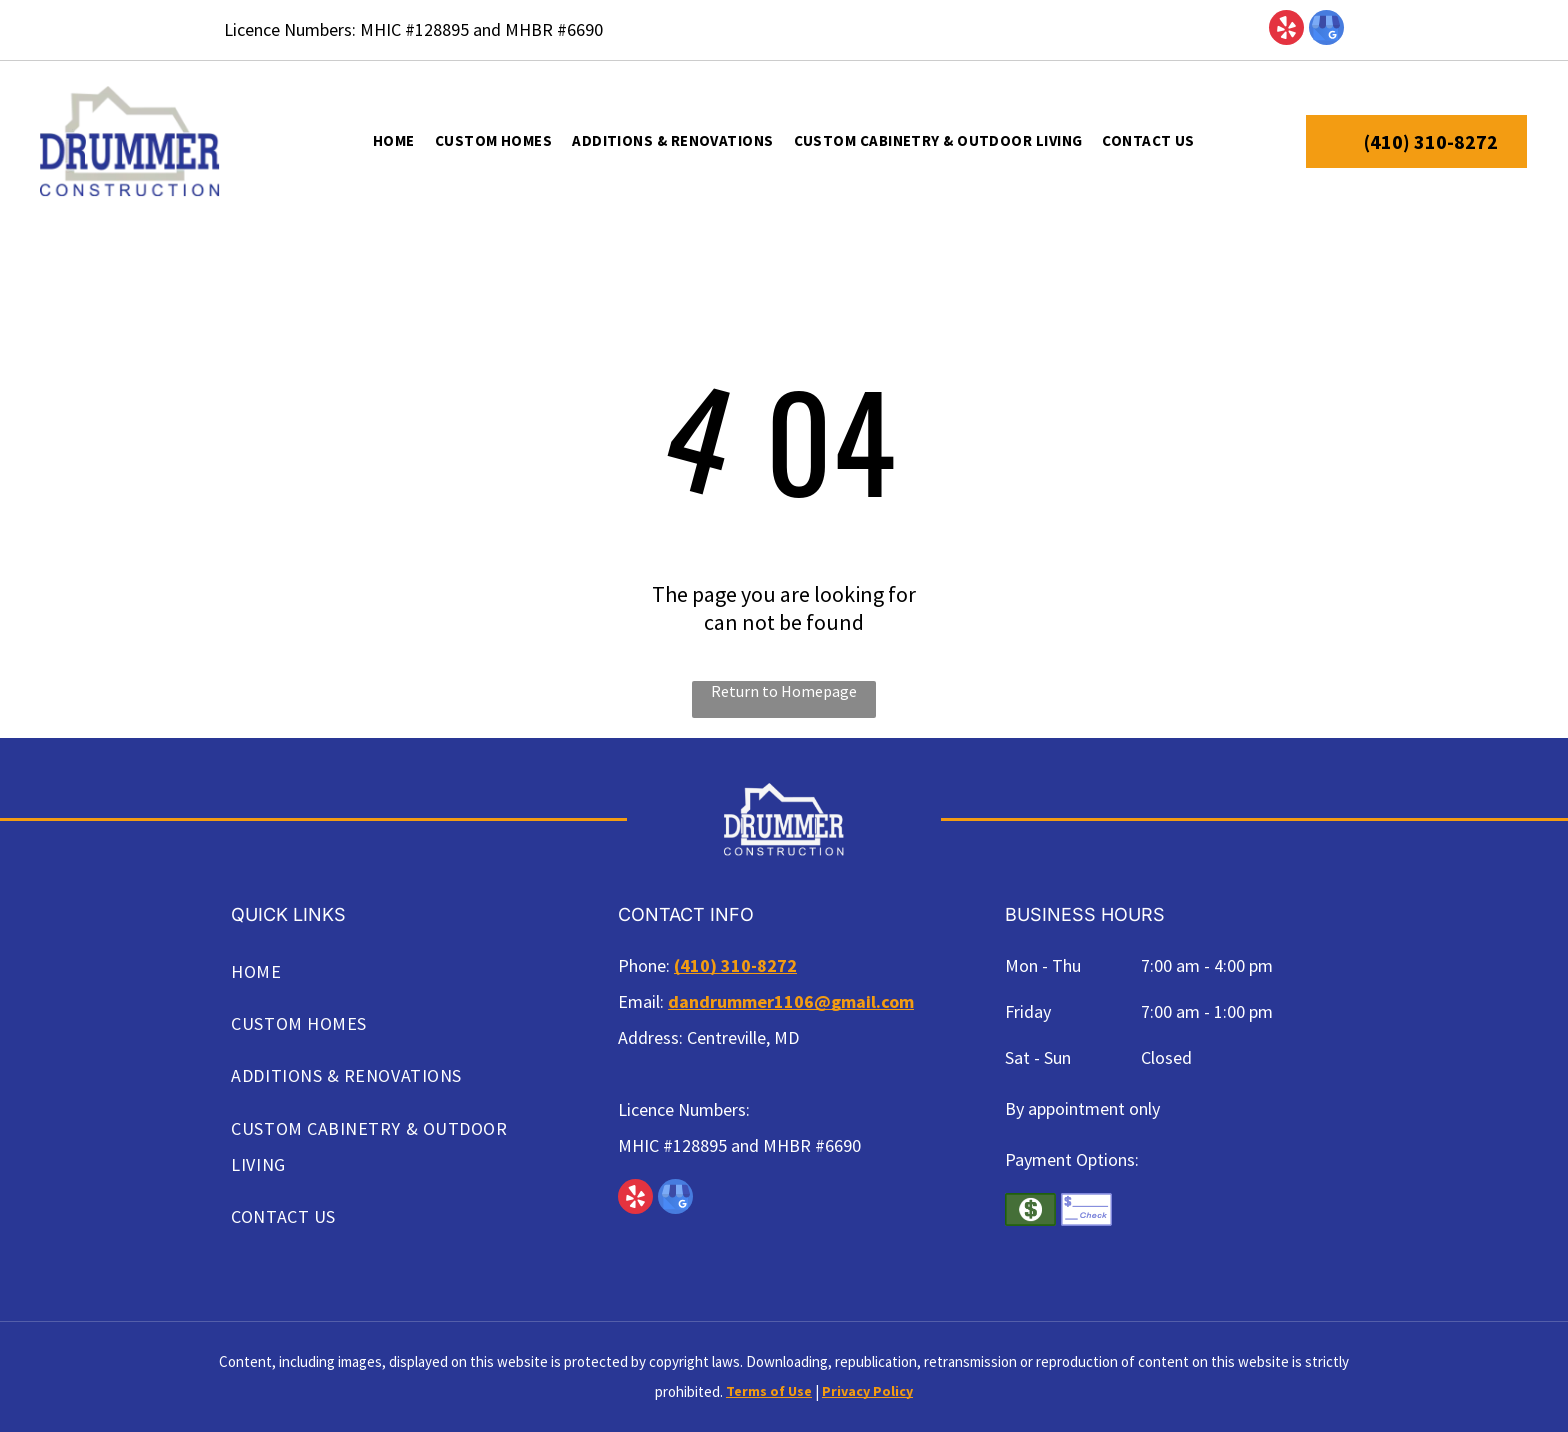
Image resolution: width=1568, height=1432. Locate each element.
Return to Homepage (784, 691)
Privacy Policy (867, 1391)
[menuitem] (394, 141)
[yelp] (1286, 30)
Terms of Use (769, 1391)
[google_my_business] (1326, 30)
